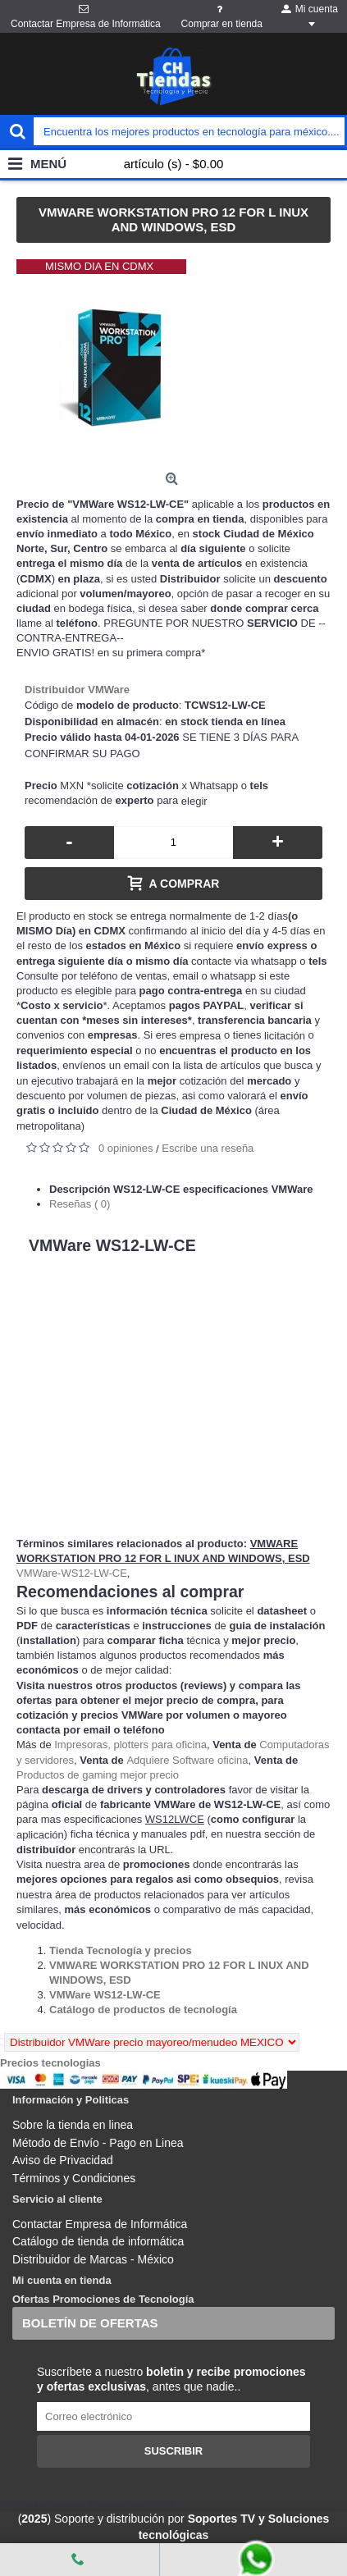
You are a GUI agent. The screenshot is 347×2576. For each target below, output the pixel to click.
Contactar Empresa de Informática (99, 2224)
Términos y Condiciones (73, 2178)
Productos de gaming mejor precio (97, 1775)
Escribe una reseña (207, 1148)
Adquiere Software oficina (187, 1760)
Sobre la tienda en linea (72, 2124)
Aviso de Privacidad (62, 2160)
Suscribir (173, 2451)
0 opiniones (125, 1148)
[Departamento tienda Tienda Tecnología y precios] (120, 1950)
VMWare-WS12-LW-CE (71, 1573)
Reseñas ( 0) (79, 1204)
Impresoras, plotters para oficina (130, 1744)
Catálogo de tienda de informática (98, 2241)
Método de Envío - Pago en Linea (98, 2142)
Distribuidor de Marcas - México (93, 2259)
